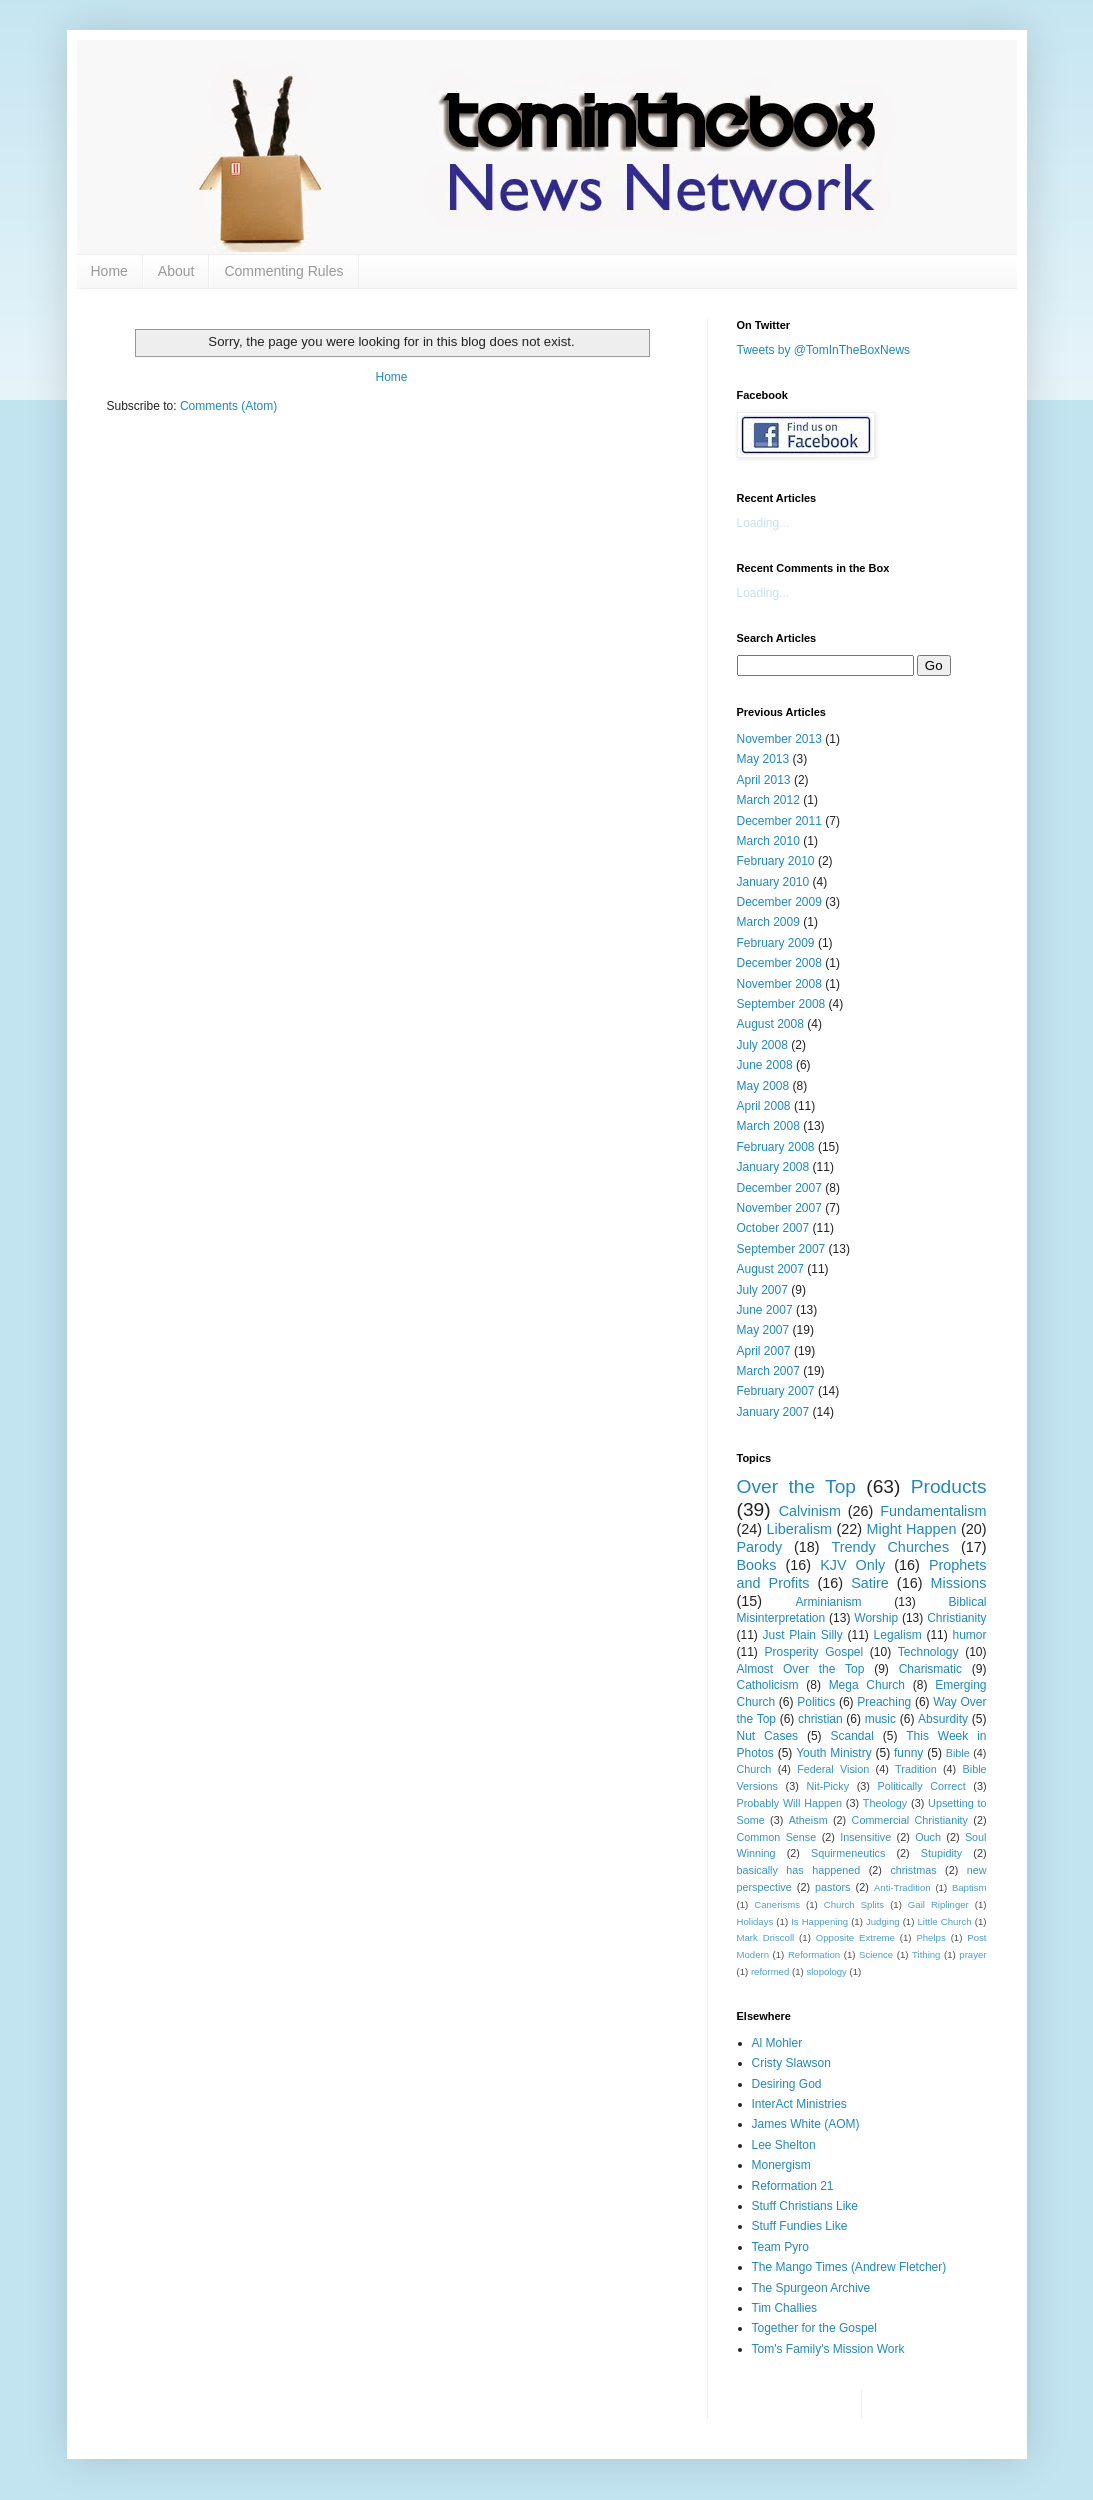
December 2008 (779, 963)
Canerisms (777, 1904)
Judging (883, 1921)
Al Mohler (777, 2043)
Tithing (926, 1954)
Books (757, 1565)
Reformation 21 (793, 2186)
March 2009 (768, 922)
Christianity (956, 1618)
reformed (770, 1971)
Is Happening (819, 1921)
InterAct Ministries (799, 2104)
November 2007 (779, 1208)
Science (876, 1954)
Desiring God (787, 2084)
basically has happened (799, 1870)
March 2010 (768, 841)
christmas (913, 1870)
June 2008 (765, 1065)
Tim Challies (785, 2308)
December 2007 (779, 1188)
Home (109, 271)
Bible (958, 1753)
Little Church (944, 1921)
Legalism (898, 1635)
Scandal (851, 1736)
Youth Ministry (833, 1753)
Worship (876, 1618)
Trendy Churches (890, 1547)
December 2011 (779, 821)
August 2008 (770, 1024)
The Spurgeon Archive (811, 2288)
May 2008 (763, 1086)
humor (969, 1635)
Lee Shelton (784, 2145)
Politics (816, 1702)
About (176, 271)
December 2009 (779, 902)
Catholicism (768, 1685)
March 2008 (768, 1126)
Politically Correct (922, 1786)
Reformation (814, 1954)
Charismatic (930, 1669)
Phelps (930, 1937)
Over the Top (796, 1486)
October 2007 (773, 1228)
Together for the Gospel (814, 2328)
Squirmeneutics (848, 1853)
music (880, 1719)
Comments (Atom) (228, 406)
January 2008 (773, 1167)
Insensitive (865, 1837)
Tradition (916, 1769)
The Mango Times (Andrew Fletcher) (849, 2267)
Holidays (755, 1921)
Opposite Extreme (855, 1937)
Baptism (969, 1887)
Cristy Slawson (791, 2063)
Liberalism (800, 1529)
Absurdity (943, 1719)
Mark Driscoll (766, 1937)
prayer (972, 1954)
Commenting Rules (283, 271)
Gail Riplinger (938, 1904)
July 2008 (762, 1045)
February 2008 (776, 1147)
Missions (959, 1583)
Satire (870, 1583)
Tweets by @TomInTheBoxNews (824, 350)
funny (908, 1753)
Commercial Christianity (910, 1820)
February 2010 (776, 861)
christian (820, 1719)
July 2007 (762, 1290)
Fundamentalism (933, 1511)
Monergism (781, 2165)
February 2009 (776, 943)
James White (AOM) (806, 2124)
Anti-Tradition (902, 1887)
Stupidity (941, 1853)
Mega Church (867, 1685)
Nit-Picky (827, 1786)
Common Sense (777, 1837)
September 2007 (781, 1249)
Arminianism (829, 1602)
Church (754, 1769)
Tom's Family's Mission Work (828, 2349)
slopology (826, 1971)
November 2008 (779, 984)
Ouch (928, 1837)
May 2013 (763, 759)
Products (949, 1486)
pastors (832, 1887)
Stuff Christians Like (805, 2206)
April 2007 (764, 1351)
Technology (928, 1652)
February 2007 (776, 1391)
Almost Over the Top (801, 1669)
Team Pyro (780, 2247)
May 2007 (763, 1330)
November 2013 (779, 739)
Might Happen (912, 1529)
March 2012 (768, 800)
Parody (760, 1547)
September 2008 (781, 1004)
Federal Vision (833, 1769)
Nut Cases (768, 1736)
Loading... (763, 523)
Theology (885, 1803)
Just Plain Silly (803, 1635)
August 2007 (770, 1269)
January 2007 (773, 1412)
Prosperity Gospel (813, 1652)
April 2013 (764, 780)
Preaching (884, 1702)
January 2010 (773, 882)
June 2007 (765, 1310)
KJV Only (852, 1565)
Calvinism (810, 1511)
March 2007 (768, 1371)
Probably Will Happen (789, 1803)
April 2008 (764, 1106)
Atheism (808, 1820)
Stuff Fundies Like (800, 2226)
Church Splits (854, 1904)
